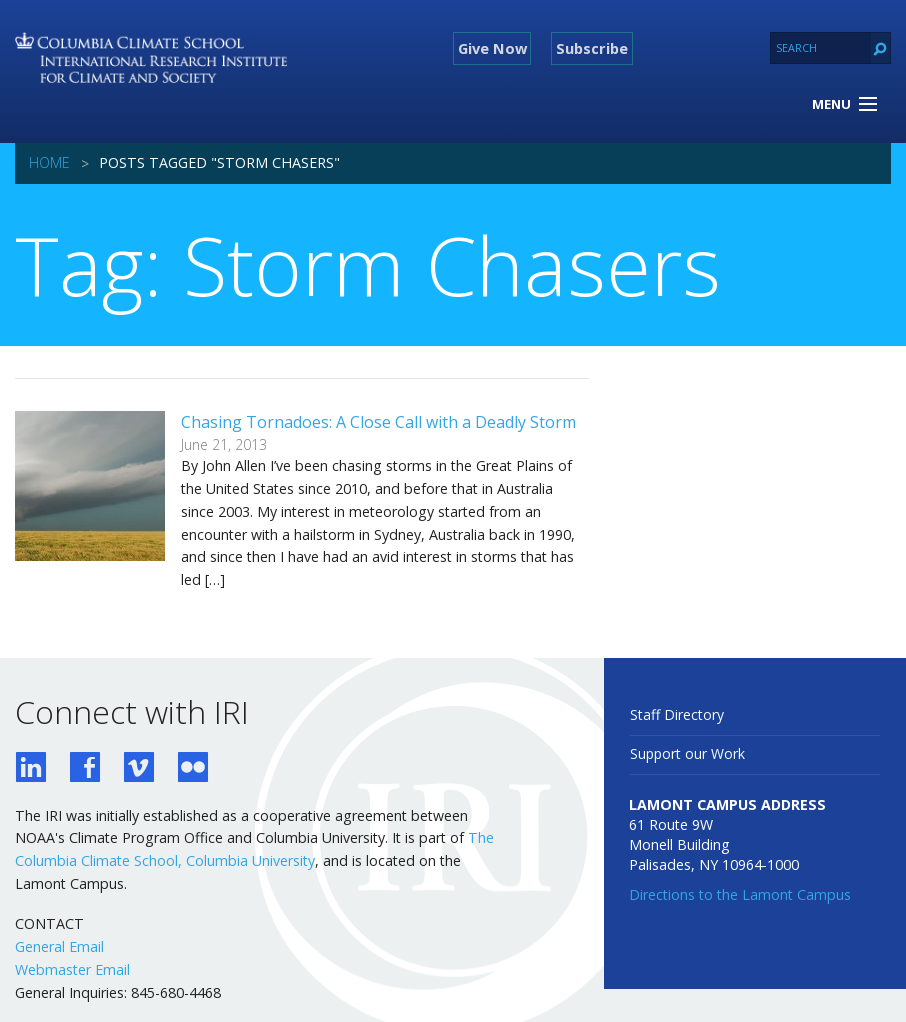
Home (49, 162)
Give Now (492, 48)
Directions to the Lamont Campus (740, 894)
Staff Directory (677, 714)
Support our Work (687, 753)
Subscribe (592, 48)
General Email (59, 946)
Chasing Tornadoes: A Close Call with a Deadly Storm (378, 422)
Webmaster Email (72, 969)
